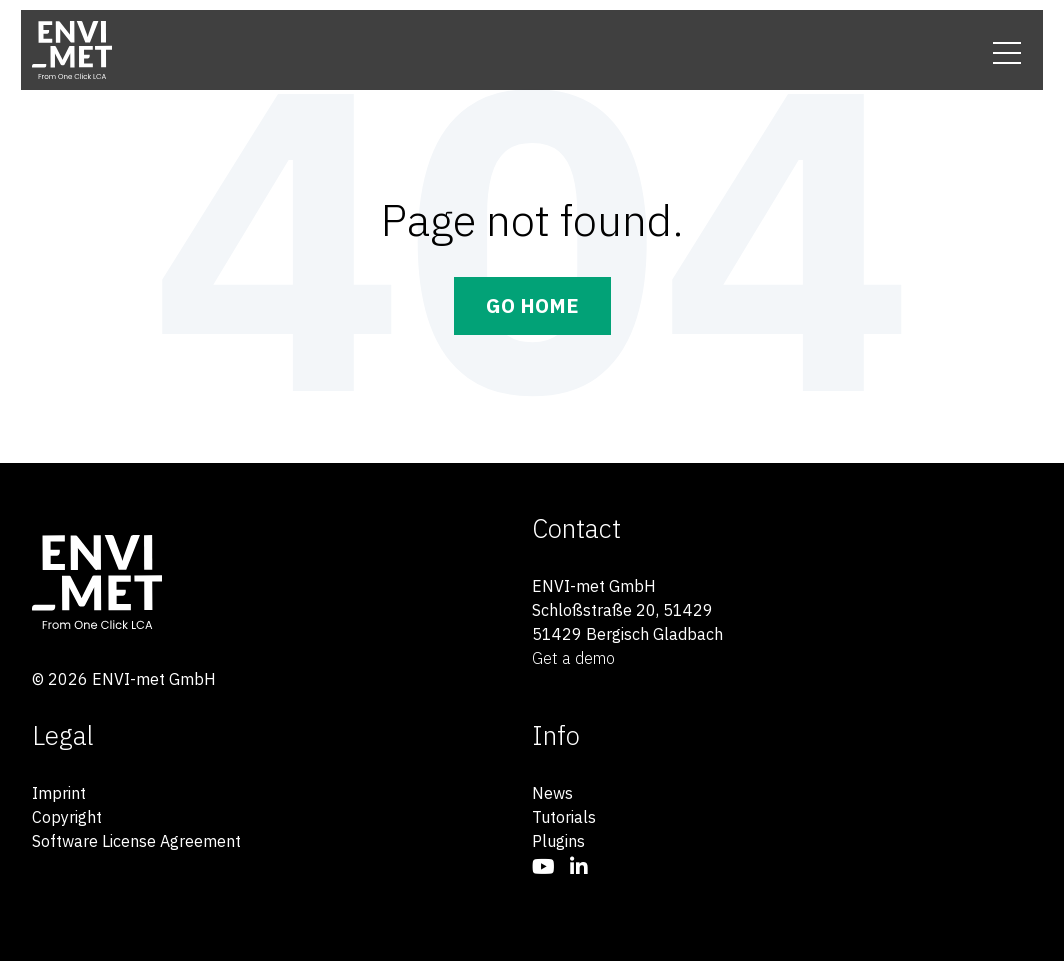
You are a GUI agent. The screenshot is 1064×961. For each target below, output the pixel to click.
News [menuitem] (552, 793)
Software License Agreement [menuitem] (136, 841)
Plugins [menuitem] (558, 841)
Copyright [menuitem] (67, 817)
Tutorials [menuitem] (564, 817)
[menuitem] (543, 866)
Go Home (532, 305)
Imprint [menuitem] (59, 793)
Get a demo (573, 658)
